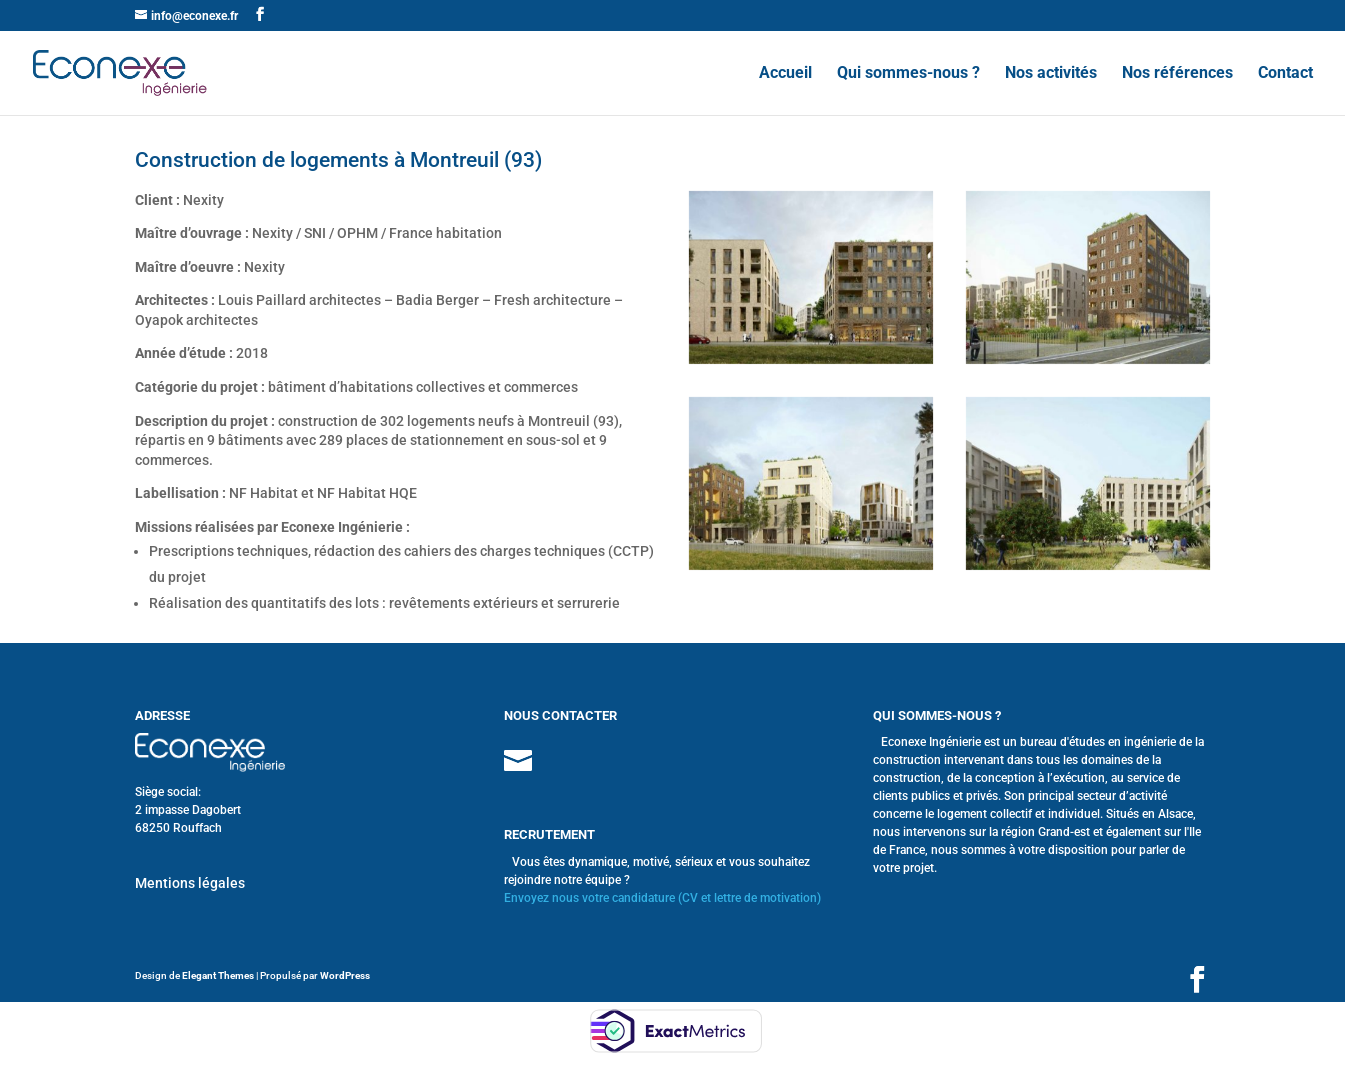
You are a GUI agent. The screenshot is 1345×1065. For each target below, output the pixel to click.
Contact (1285, 74)
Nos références (1177, 74)
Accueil (785, 74)
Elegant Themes (218, 975)
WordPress (345, 975)
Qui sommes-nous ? (908, 74)
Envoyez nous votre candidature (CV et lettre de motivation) (662, 898)
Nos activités (1051, 74)
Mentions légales (190, 883)
